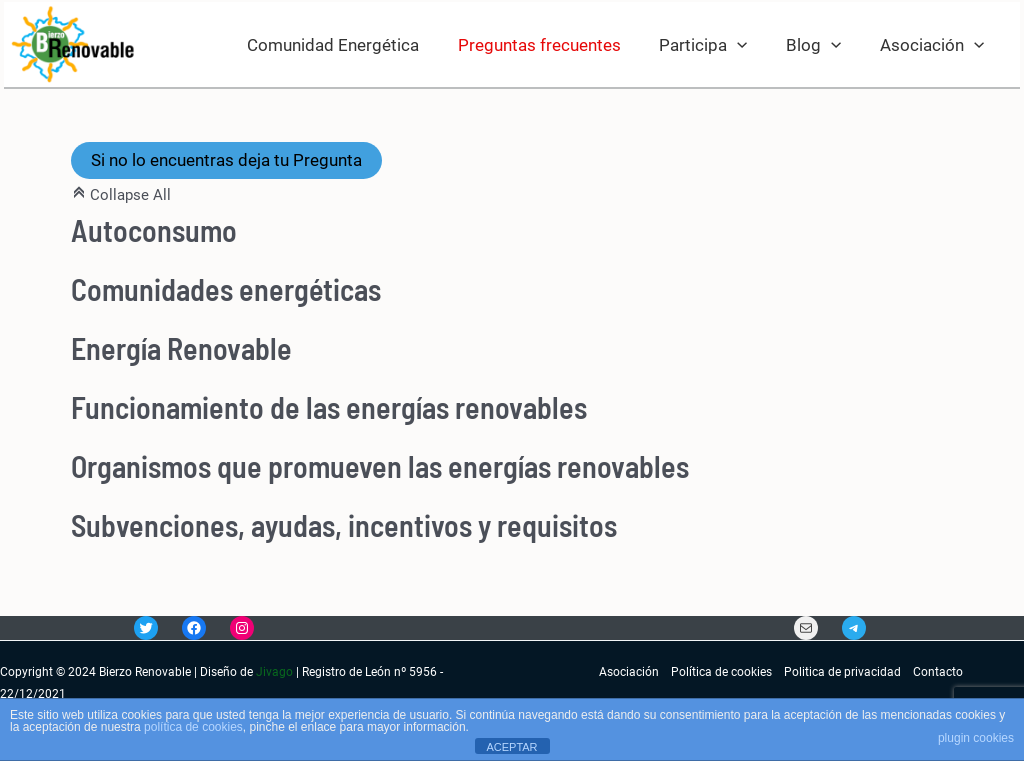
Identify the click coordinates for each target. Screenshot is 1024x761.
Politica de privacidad (842, 672)
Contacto (938, 672)
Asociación (629, 672)
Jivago (274, 672)
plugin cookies (976, 738)
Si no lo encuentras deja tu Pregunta (226, 160)
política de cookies (193, 727)
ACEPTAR (511, 747)
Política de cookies (721, 672)
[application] (748, 45)
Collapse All (121, 195)
